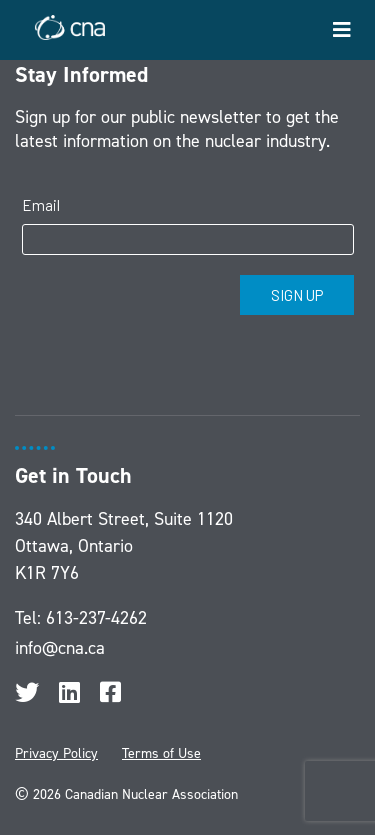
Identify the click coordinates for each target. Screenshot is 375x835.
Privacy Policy (56, 753)
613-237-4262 (96, 618)
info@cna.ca (60, 648)
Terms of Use (161, 753)
